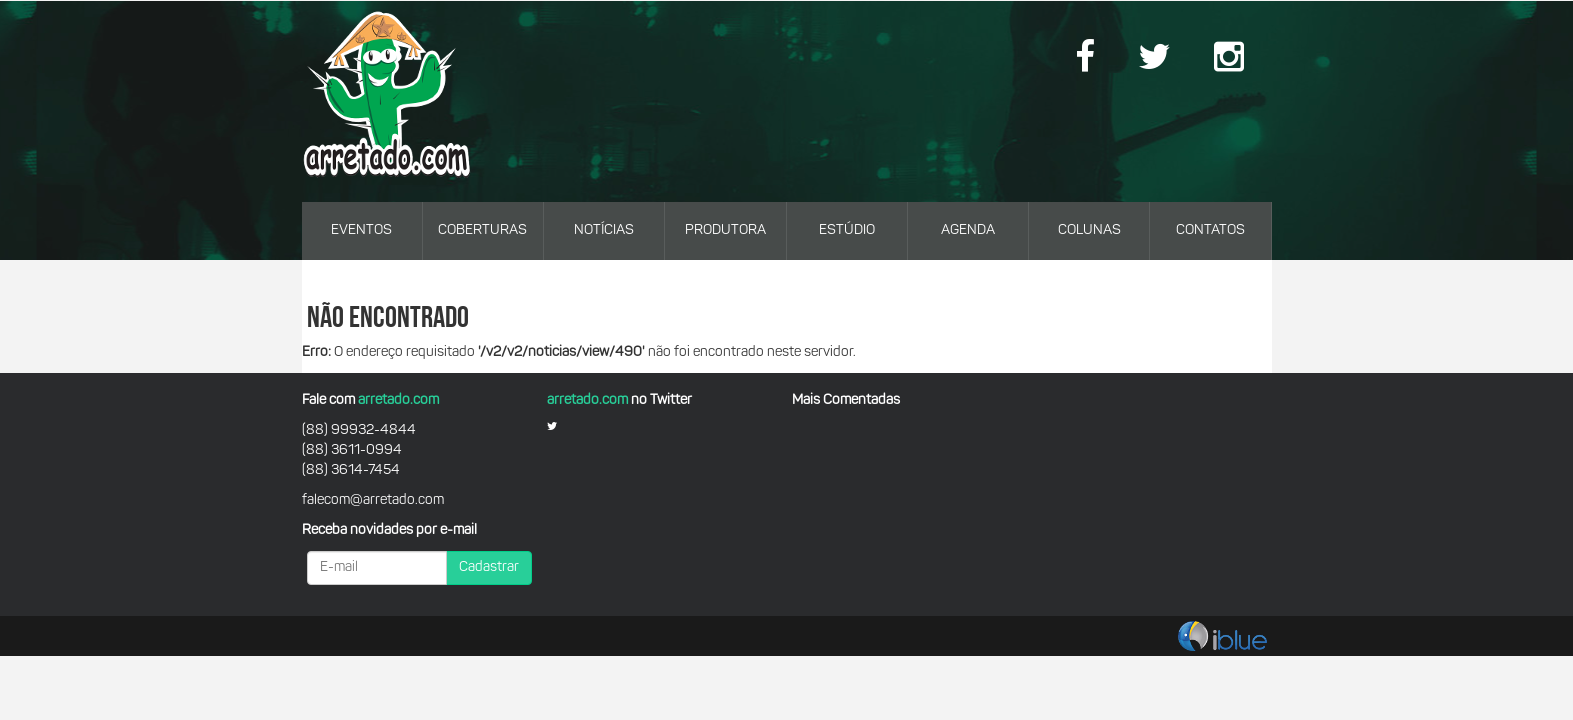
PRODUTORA (725, 230)
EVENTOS (361, 230)
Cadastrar (489, 567)
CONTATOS (1210, 230)
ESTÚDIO (847, 230)
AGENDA (968, 230)
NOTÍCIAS (604, 230)
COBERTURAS (482, 230)
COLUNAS (1089, 230)
